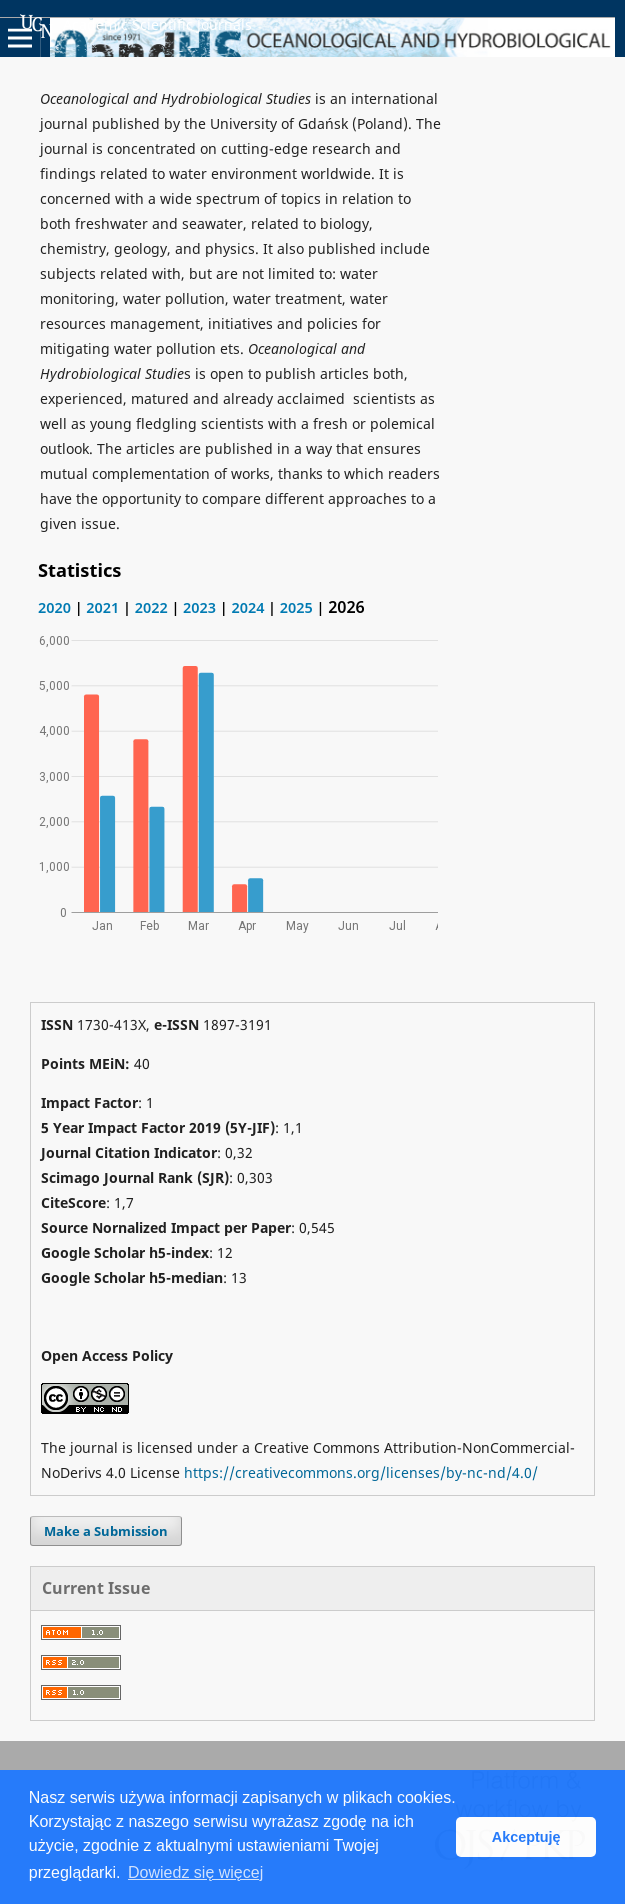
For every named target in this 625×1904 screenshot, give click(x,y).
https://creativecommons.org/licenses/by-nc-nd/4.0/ (361, 1472)
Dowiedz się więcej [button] (195, 1872)
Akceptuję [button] (526, 1837)
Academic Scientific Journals (136, 26)
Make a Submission (106, 1531)
